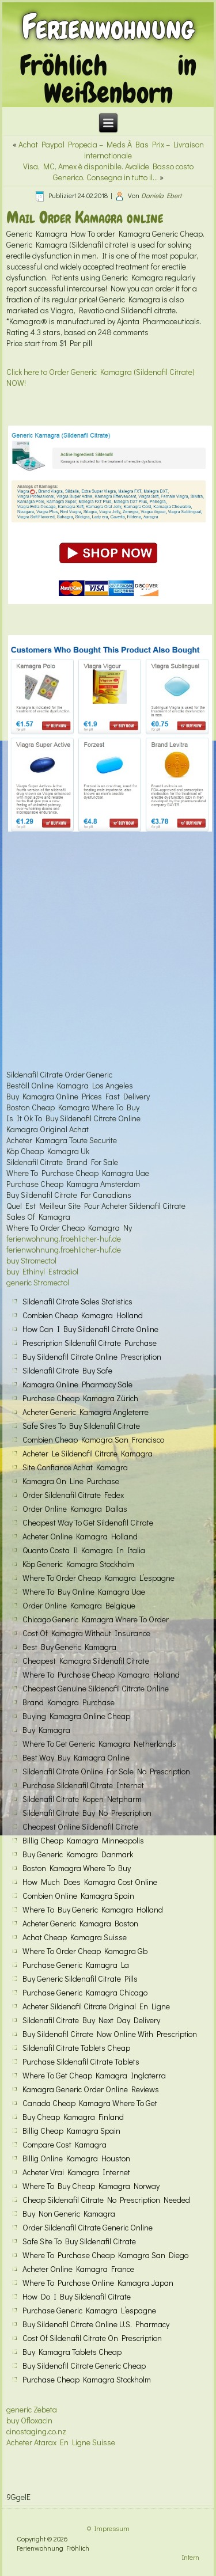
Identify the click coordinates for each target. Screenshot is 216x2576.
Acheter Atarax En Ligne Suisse (60, 2442)
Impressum (112, 2528)
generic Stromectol (37, 1282)
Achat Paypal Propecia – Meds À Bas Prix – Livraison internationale (111, 150)
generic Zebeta (31, 2409)
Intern (190, 2557)
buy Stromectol (31, 1260)
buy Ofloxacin (29, 2420)
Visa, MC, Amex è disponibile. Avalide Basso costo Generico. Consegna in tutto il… (108, 172)
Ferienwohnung (108, 27)
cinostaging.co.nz (36, 2431)
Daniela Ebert (161, 195)
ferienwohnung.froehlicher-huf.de (63, 1238)
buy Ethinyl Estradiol (42, 1271)
